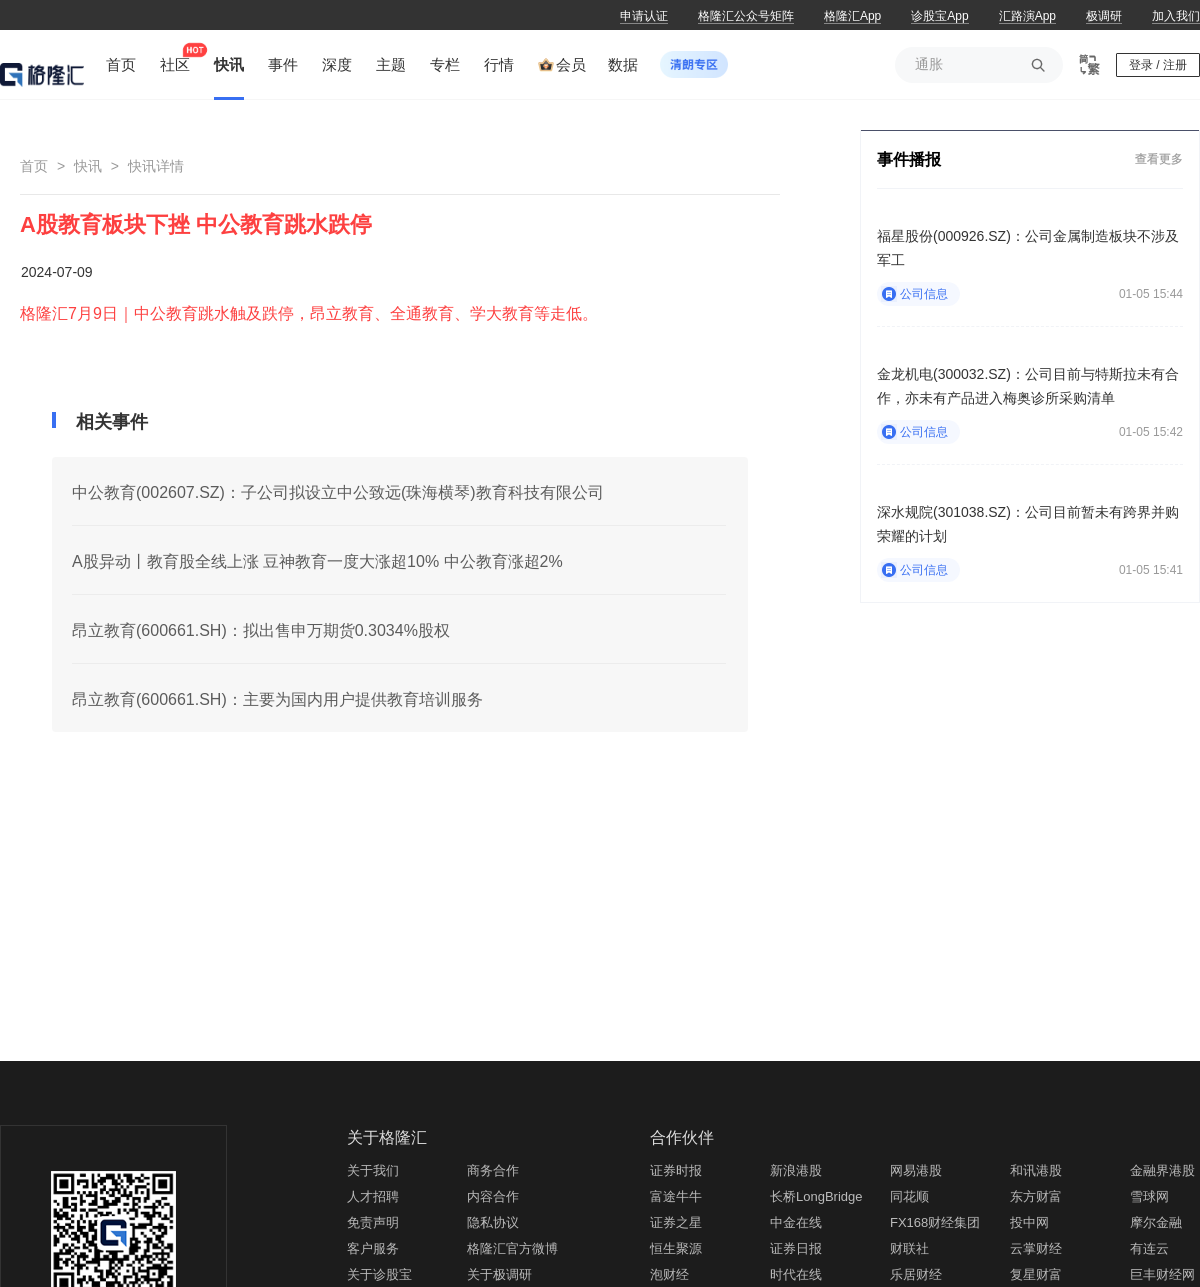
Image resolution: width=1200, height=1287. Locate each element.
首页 (34, 166)
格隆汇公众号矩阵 (746, 16)
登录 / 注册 (1158, 65)
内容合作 (493, 1196)
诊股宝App (939, 16)
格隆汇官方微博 (512, 1248)
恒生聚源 (676, 1248)
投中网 (1029, 1222)
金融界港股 (1162, 1170)
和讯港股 (1036, 1170)
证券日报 (796, 1248)
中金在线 (796, 1222)
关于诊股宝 (379, 1274)
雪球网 (1149, 1196)
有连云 (1149, 1248)
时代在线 (796, 1274)
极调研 (1104, 16)
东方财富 (1036, 1196)
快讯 (88, 166)
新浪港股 (796, 1170)
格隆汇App (852, 16)
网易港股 (916, 1170)
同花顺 (909, 1196)
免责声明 (373, 1222)
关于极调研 (499, 1274)
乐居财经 (916, 1274)
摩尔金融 (1156, 1222)
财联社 (909, 1248)
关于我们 (373, 1170)
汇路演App (1027, 16)
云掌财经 (1036, 1248)
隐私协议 (493, 1222)
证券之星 (676, 1222)
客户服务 (373, 1248)
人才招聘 (373, 1196)
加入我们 (1176, 16)
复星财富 (1036, 1274)
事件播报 (909, 159)
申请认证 (644, 16)
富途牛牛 (676, 1196)
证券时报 (676, 1170)
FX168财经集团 (935, 1222)
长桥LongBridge (816, 1196)
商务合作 (493, 1170)
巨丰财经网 (1162, 1274)
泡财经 (669, 1274)
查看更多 (1159, 158)
